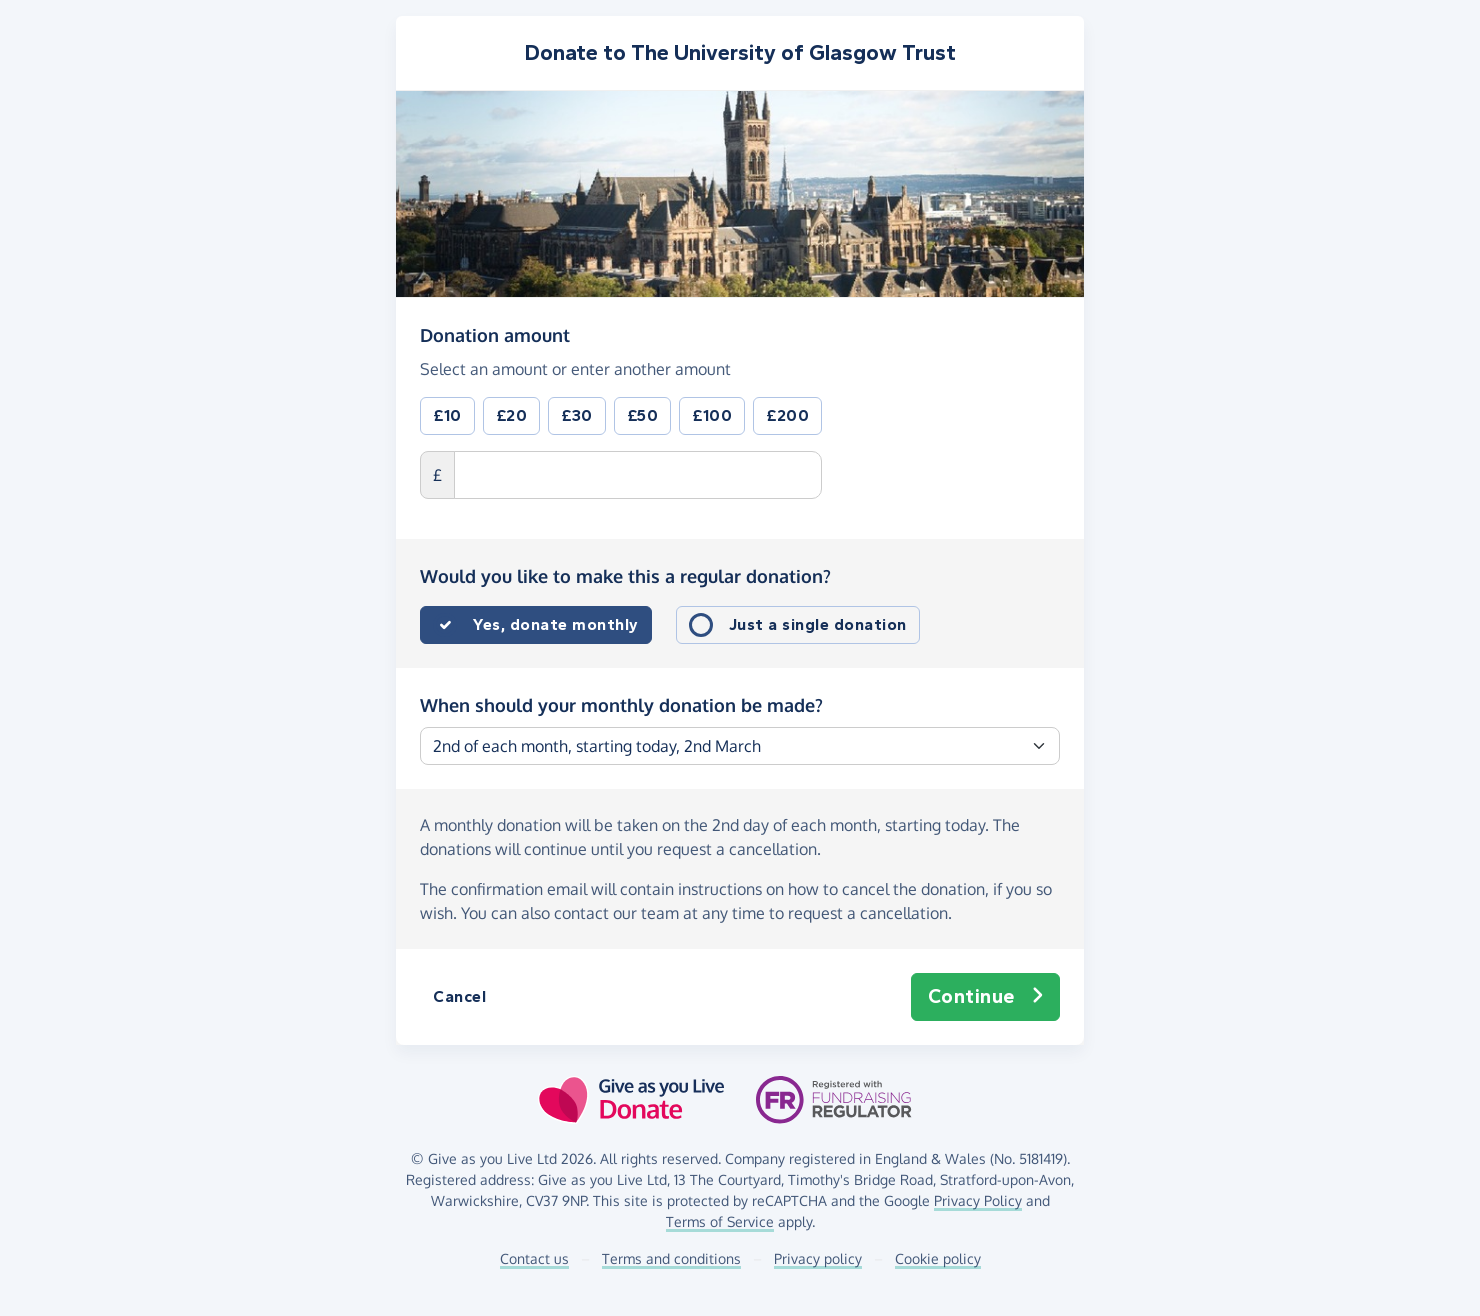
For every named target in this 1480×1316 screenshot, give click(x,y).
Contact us (534, 1258)
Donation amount (495, 334)
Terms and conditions (671, 1258)
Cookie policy (938, 1258)
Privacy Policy (978, 1200)
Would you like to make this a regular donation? (625, 576)
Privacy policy (818, 1258)
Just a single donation (818, 624)
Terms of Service (720, 1221)
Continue (986, 997)
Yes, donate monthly (556, 624)
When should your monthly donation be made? (621, 705)
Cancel (459, 996)
